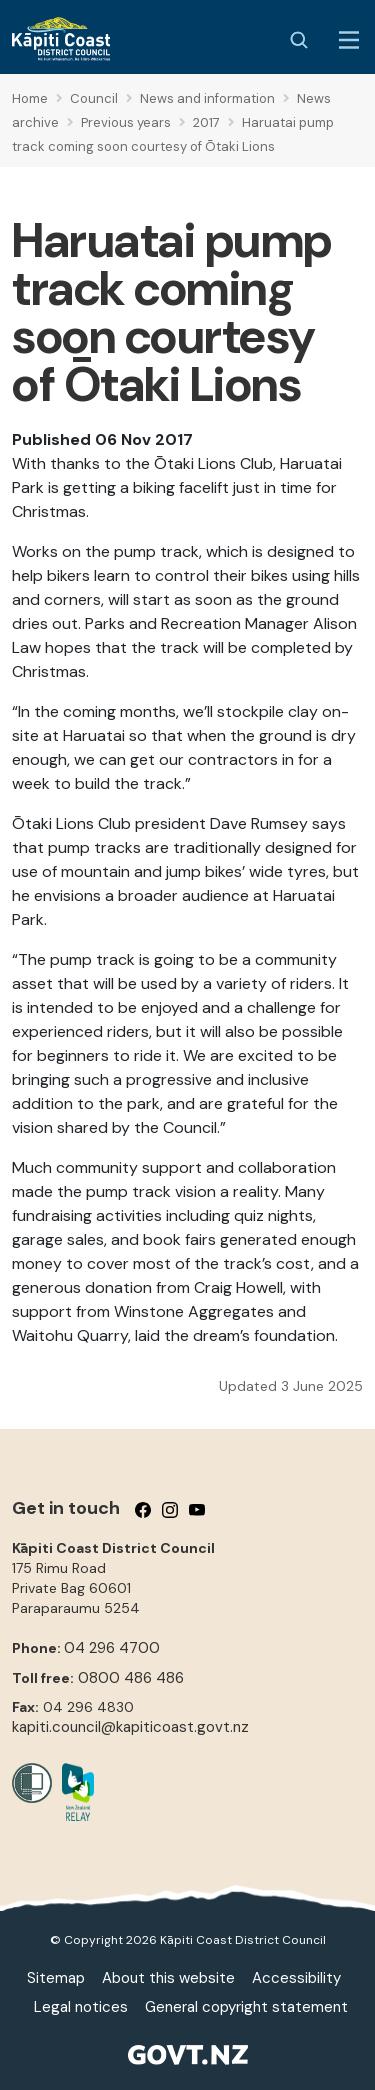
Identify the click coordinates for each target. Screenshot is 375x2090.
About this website (168, 1978)
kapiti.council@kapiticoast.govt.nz (130, 1727)
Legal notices (81, 2007)
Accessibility (296, 1978)
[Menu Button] (349, 40)
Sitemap (56, 1978)
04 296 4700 (112, 1648)
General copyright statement (246, 2007)
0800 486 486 (131, 1678)
